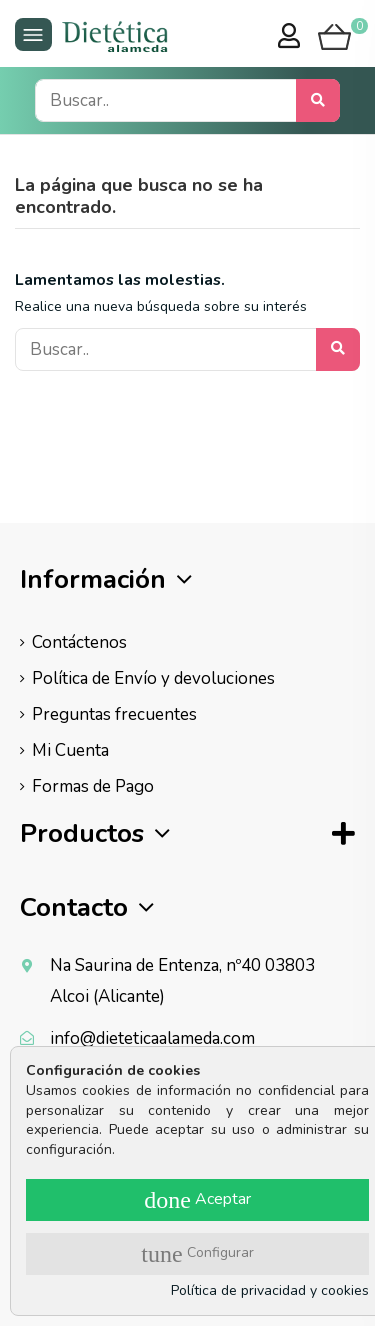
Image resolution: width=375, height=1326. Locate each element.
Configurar (197, 1254)
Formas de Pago (93, 786)
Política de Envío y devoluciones (153, 678)
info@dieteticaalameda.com (152, 1038)
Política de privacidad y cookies (270, 1290)
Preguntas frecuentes (114, 714)
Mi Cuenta (70, 750)
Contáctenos (79, 642)
